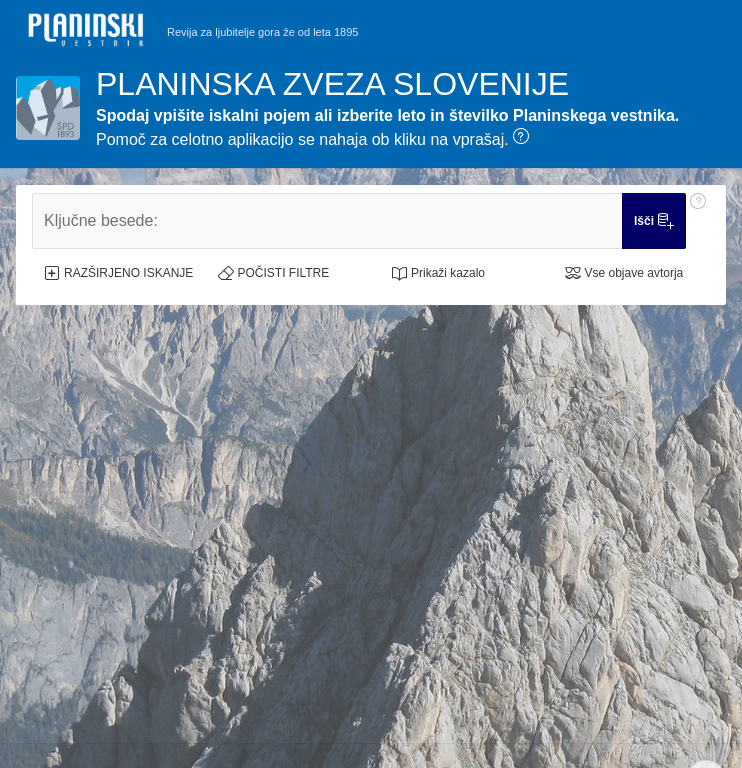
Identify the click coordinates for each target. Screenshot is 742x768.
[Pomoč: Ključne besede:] (698, 221)
